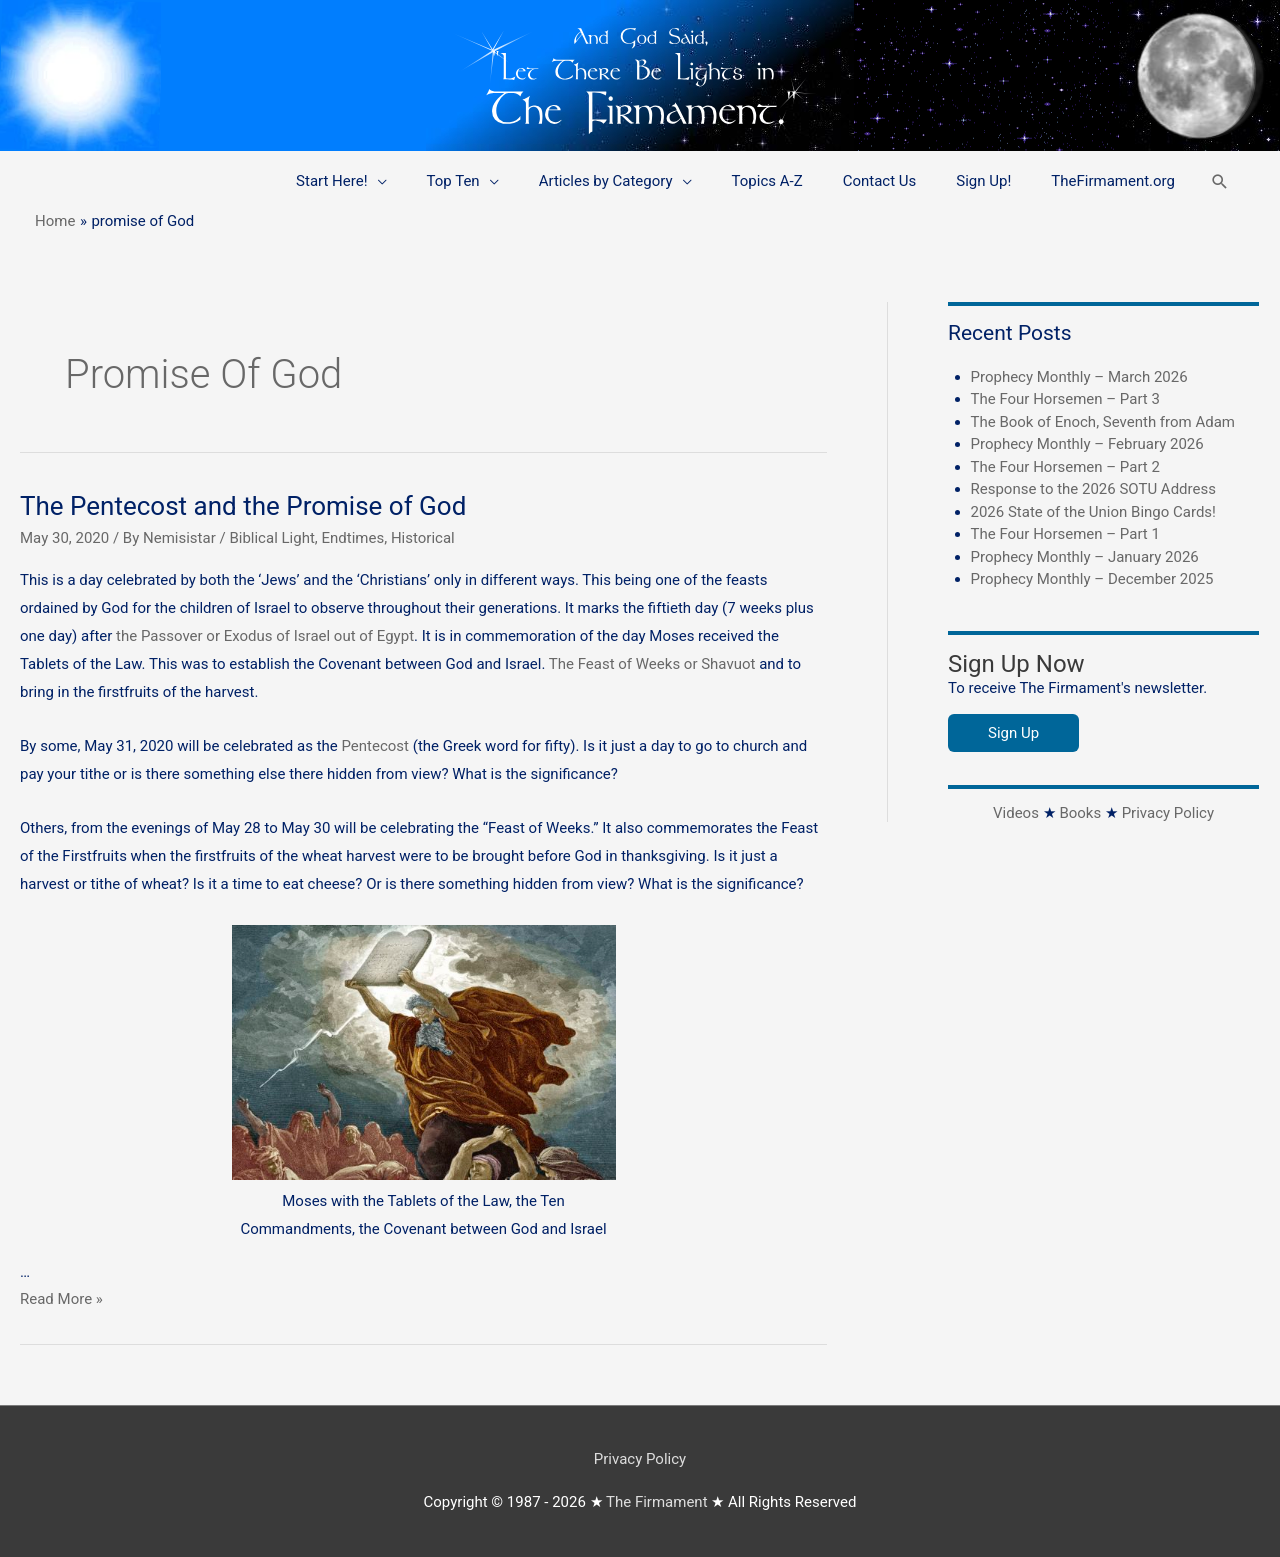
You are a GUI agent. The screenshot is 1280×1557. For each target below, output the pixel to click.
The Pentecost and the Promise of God (243, 506)
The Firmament (657, 1502)
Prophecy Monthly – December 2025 (1092, 579)
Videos (1016, 813)
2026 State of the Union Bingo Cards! (1093, 512)
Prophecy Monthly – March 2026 (1079, 377)
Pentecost (377, 746)
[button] (1220, 181)
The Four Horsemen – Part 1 (1065, 534)
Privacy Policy (1168, 813)
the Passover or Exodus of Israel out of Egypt (265, 636)
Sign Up (1013, 733)
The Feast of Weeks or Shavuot (652, 664)
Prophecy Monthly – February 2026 (1087, 444)
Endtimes (353, 538)
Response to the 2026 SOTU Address (1093, 489)
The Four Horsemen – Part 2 (1065, 467)
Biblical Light (271, 538)
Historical (423, 538)
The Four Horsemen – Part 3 (1065, 399)
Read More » (61, 1299)
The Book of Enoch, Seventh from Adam (1103, 422)
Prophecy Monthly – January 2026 (1085, 557)
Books (1080, 813)
